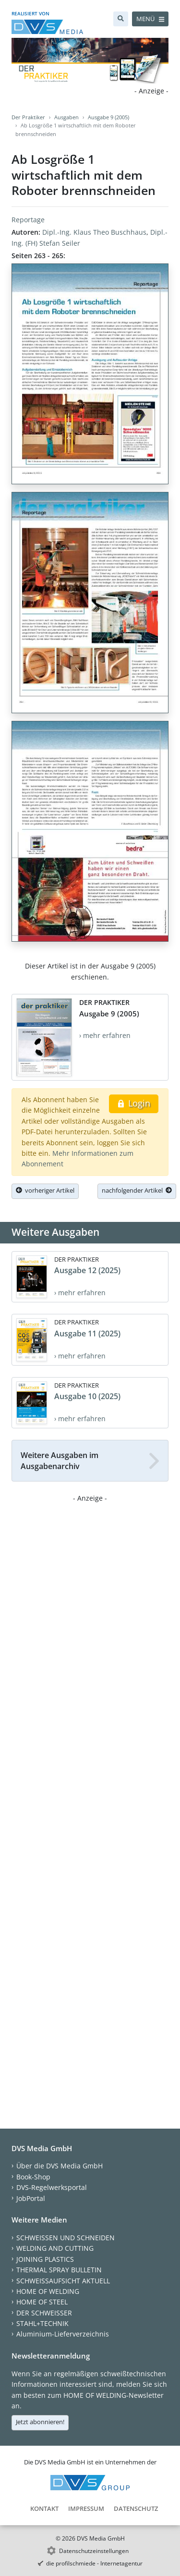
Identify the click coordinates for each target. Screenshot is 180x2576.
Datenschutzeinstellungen (94, 2551)
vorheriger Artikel (45, 1190)
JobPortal (30, 2198)
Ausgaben (66, 117)
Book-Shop (33, 2176)
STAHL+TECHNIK (42, 2323)
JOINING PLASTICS (45, 2259)
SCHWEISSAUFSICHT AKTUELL (63, 2280)
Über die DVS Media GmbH (59, 2165)
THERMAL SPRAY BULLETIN (59, 2269)
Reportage (28, 219)
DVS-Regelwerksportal (51, 2187)
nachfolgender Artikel (137, 1190)
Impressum (86, 2508)
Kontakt (44, 2508)
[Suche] (120, 18)
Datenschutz (136, 2508)
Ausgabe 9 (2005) (108, 117)
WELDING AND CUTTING (55, 2248)
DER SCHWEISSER (44, 2312)
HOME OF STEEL (42, 2301)
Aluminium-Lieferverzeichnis (62, 2333)
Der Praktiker (28, 117)
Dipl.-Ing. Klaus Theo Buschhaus (94, 232)
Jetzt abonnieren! (40, 2421)
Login (133, 1103)
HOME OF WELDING (47, 2291)
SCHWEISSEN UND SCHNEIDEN (65, 2237)
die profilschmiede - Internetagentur (94, 2563)
